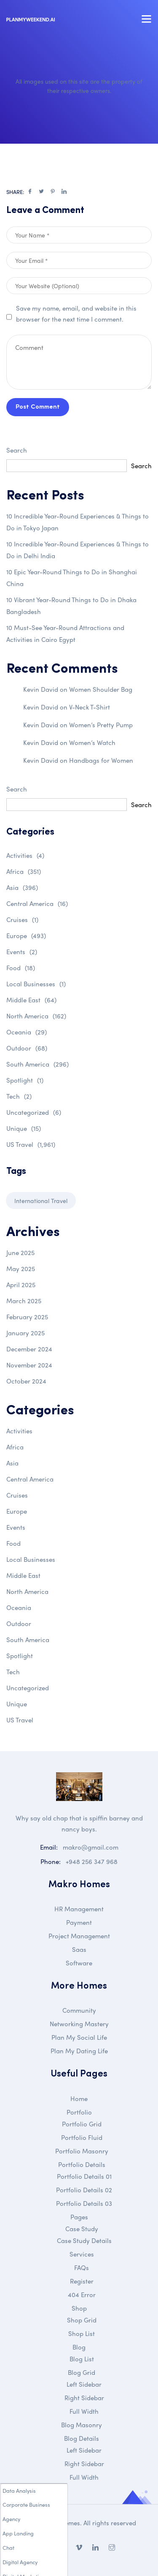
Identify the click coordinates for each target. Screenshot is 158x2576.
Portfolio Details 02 (84, 2189)
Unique (23, 1128)
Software (79, 1962)
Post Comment (38, 407)
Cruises (22, 919)
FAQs (81, 2267)
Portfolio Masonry (81, 2151)
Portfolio (79, 2112)
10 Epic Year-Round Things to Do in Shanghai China (71, 577)
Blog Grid (81, 2372)
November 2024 (29, 1365)
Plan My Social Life (79, 2037)
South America (37, 1064)
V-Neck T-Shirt (89, 707)
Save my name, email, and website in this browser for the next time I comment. (76, 313)
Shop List (81, 2333)
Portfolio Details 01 (84, 2176)
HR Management (79, 1908)
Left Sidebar (84, 2384)
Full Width (84, 2411)
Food (20, 967)
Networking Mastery (79, 2023)
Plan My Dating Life (79, 2050)
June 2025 (20, 1252)
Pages (79, 2216)
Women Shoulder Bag (100, 689)
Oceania (26, 1032)
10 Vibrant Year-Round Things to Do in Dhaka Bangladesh (71, 605)
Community (79, 2010)
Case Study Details (84, 2240)
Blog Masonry (81, 2424)
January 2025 (25, 1332)
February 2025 (27, 1316)
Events (21, 951)
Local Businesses (36, 983)
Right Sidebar (84, 2397)
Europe (26, 935)
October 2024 (26, 1381)
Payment (79, 1922)
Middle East (31, 999)
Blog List (82, 2358)
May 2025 (20, 1268)
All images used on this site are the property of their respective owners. (79, 86)
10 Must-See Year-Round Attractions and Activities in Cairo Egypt (65, 633)
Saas (79, 1949)
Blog (79, 2347)
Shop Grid (81, 2320)
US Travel (30, 1144)
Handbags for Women (101, 760)
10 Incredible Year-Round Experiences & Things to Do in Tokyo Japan (77, 521)
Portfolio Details (81, 2164)
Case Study (81, 2228)
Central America (37, 903)
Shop (79, 2308)
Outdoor (26, 1048)
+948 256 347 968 (92, 1861)
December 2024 (29, 1348)
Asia (22, 887)
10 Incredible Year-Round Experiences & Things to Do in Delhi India (77, 549)
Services (82, 2254)
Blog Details (81, 2438)
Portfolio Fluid (81, 2137)
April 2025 (20, 1284)
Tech (19, 1096)
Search (16, 450)
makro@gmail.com (90, 1847)
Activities (25, 855)
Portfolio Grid (82, 2123)
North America (36, 1016)
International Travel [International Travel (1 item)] (40, 1200)
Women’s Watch (92, 742)
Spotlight (24, 1080)
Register (82, 2281)
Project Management (79, 1935)
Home (79, 2098)
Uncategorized (33, 1112)
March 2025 (23, 1300)
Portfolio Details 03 (84, 2203)
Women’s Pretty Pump (101, 724)
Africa (23, 871)
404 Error (82, 2294)
